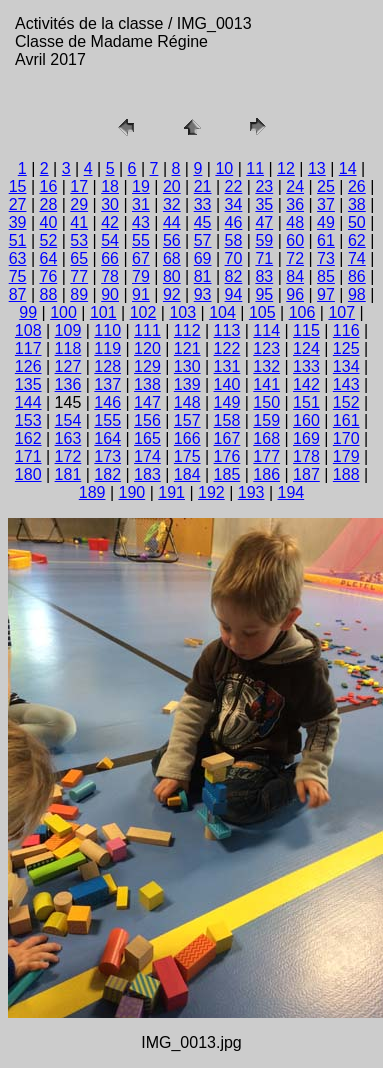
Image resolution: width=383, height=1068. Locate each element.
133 (306, 366)
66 (110, 258)
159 (266, 420)
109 (68, 330)
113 (227, 330)
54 (110, 240)
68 (172, 258)
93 (203, 294)
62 (357, 240)
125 (346, 348)
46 (234, 222)
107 (341, 312)
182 (107, 474)
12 (286, 168)
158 (227, 420)
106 (302, 312)
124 (306, 348)
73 (326, 258)
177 (266, 456)
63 (18, 258)
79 (141, 276)
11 (255, 168)
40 (49, 222)
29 (79, 204)
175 (187, 456)
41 (79, 222)
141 (266, 384)
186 (266, 474)
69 (203, 258)
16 (49, 186)
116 (346, 330)
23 (264, 186)
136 (68, 384)
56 (172, 240)
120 (147, 348)
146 (107, 402)
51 (18, 240)
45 (203, 222)
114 (266, 330)
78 (110, 276)
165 (147, 438)
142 (306, 384)
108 (28, 330)
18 (110, 186)
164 (107, 438)
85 (326, 276)
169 (306, 438)
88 (49, 294)
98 (357, 294)
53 (79, 240)
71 (264, 258)
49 (326, 222)
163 (68, 438)
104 (222, 312)
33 (203, 204)
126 (28, 366)
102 (143, 312)
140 (227, 384)
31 (141, 204)
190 (132, 492)
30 (110, 204)
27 (18, 204)
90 (110, 294)
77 (79, 276)
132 (266, 366)
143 (346, 384)
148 (187, 402)
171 (28, 456)
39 (18, 222)
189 (92, 492)
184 (187, 474)
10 (224, 168)
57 (203, 240)
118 (68, 348)
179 (346, 456)
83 (264, 276)
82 (234, 276)
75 (18, 276)
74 (357, 258)
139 (187, 384)
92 (172, 294)
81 (203, 276)
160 (306, 420)
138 (147, 384)
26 (357, 186)
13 (317, 168)
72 (295, 258)
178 (306, 456)
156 (147, 420)
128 (107, 366)
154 (68, 420)
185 (227, 474)
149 (227, 402)
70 (234, 258)
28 (49, 204)
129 (147, 366)
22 (234, 186)
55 (141, 240)
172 (68, 456)
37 (326, 204)
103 (182, 312)
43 (141, 222)
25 (326, 186)
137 (107, 384)
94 (234, 294)
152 (346, 402)
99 (28, 312)
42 (110, 222)
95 (264, 294)
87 (18, 294)
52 (49, 240)
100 (63, 312)
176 (227, 456)
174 (147, 456)
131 (227, 366)
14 (348, 168)
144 (28, 402)
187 (306, 474)
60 (295, 240)
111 (147, 330)
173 (107, 456)
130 (187, 366)
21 (203, 186)
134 (346, 366)
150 (266, 402)
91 (141, 294)
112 (187, 330)
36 (295, 204)
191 (171, 492)
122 (227, 348)
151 (306, 402)
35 (264, 204)
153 (28, 420)
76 (49, 276)
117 (28, 348)
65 (79, 258)
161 (346, 420)
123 (266, 348)
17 (79, 186)
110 (107, 330)
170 (346, 438)
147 (147, 402)
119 (107, 348)
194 (291, 492)
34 (234, 204)
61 (326, 240)
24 (295, 186)
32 (172, 204)
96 (295, 294)
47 (264, 222)
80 (172, 276)
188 (346, 474)
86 (357, 276)
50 (357, 222)
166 (187, 438)
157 (187, 420)
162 (28, 438)
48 (295, 222)
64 (49, 258)
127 (68, 366)
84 (295, 276)
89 (79, 294)
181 (68, 474)
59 (264, 240)
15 (18, 186)
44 (172, 222)
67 (141, 258)
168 (266, 438)
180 (28, 474)
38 (357, 204)
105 (262, 312)
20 (172, 186)
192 (211, 492)
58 (234, 240)
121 (187, 348)
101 (103, 312)
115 (306, 330)
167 (227, 438)
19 (141, 186)
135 (28, 384)
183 (147, 474)
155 (107, 420)
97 (326, 294)
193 (251, 492)
